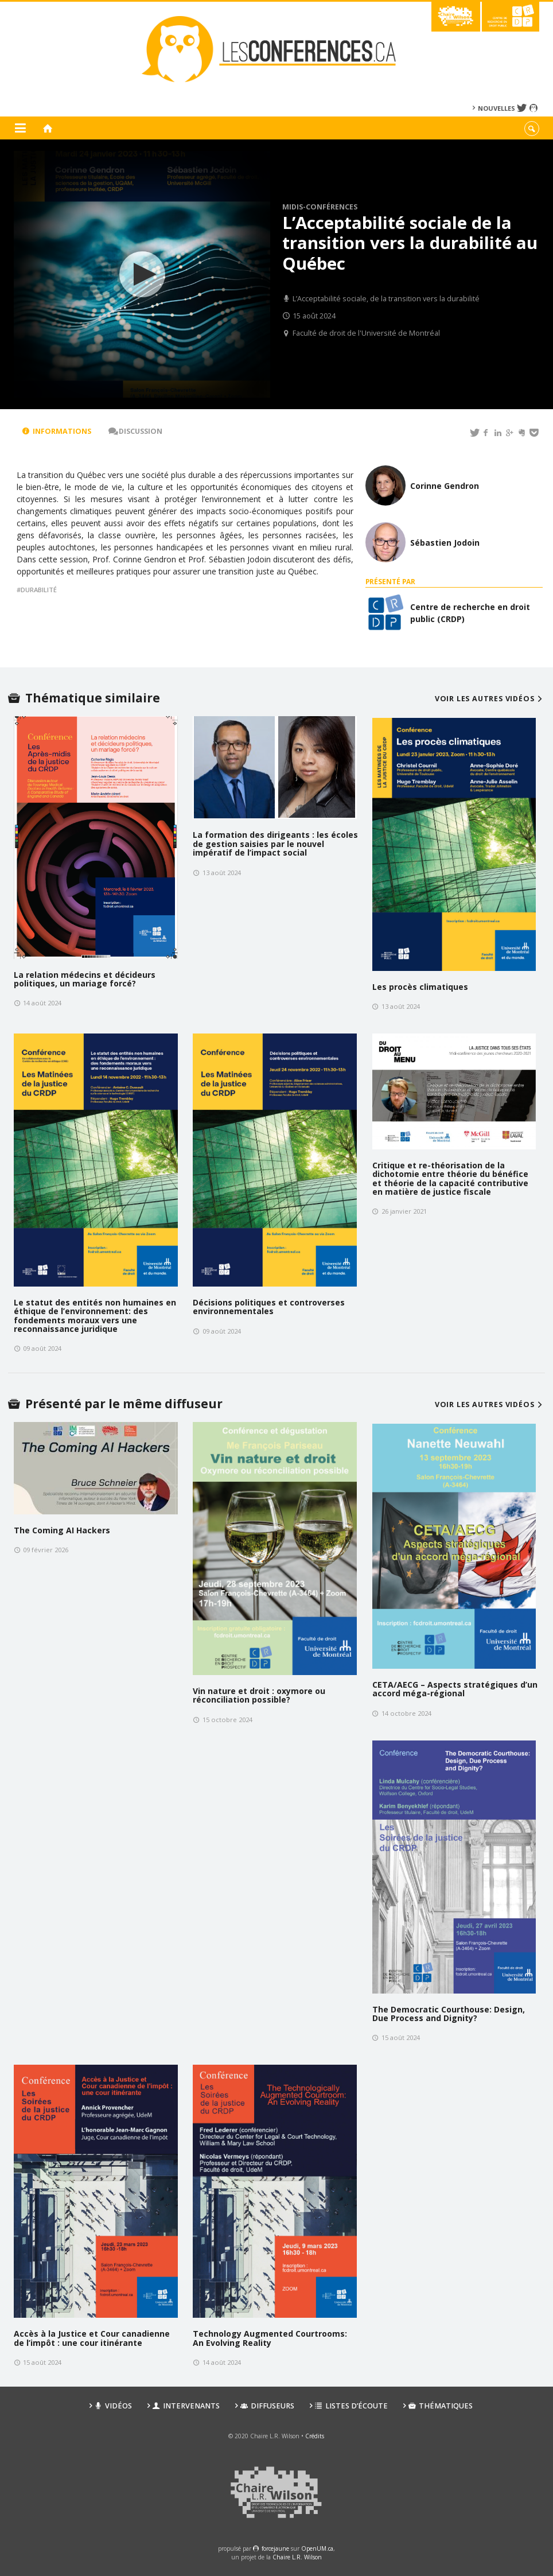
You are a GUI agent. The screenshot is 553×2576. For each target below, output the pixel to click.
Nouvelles (496, 108)
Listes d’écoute (351, 2406)
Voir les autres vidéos (490, 699)
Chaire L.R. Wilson (297, 2557)
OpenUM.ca (317, 2548)
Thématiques (440, 2406)
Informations (56, 431)
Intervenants (186, 2406)
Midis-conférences (319, 207)
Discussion (135, 431)
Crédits (314, 2436)
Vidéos (113, 2406)
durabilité (39, 589)
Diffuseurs (267, 2406)
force (275, 2548)
